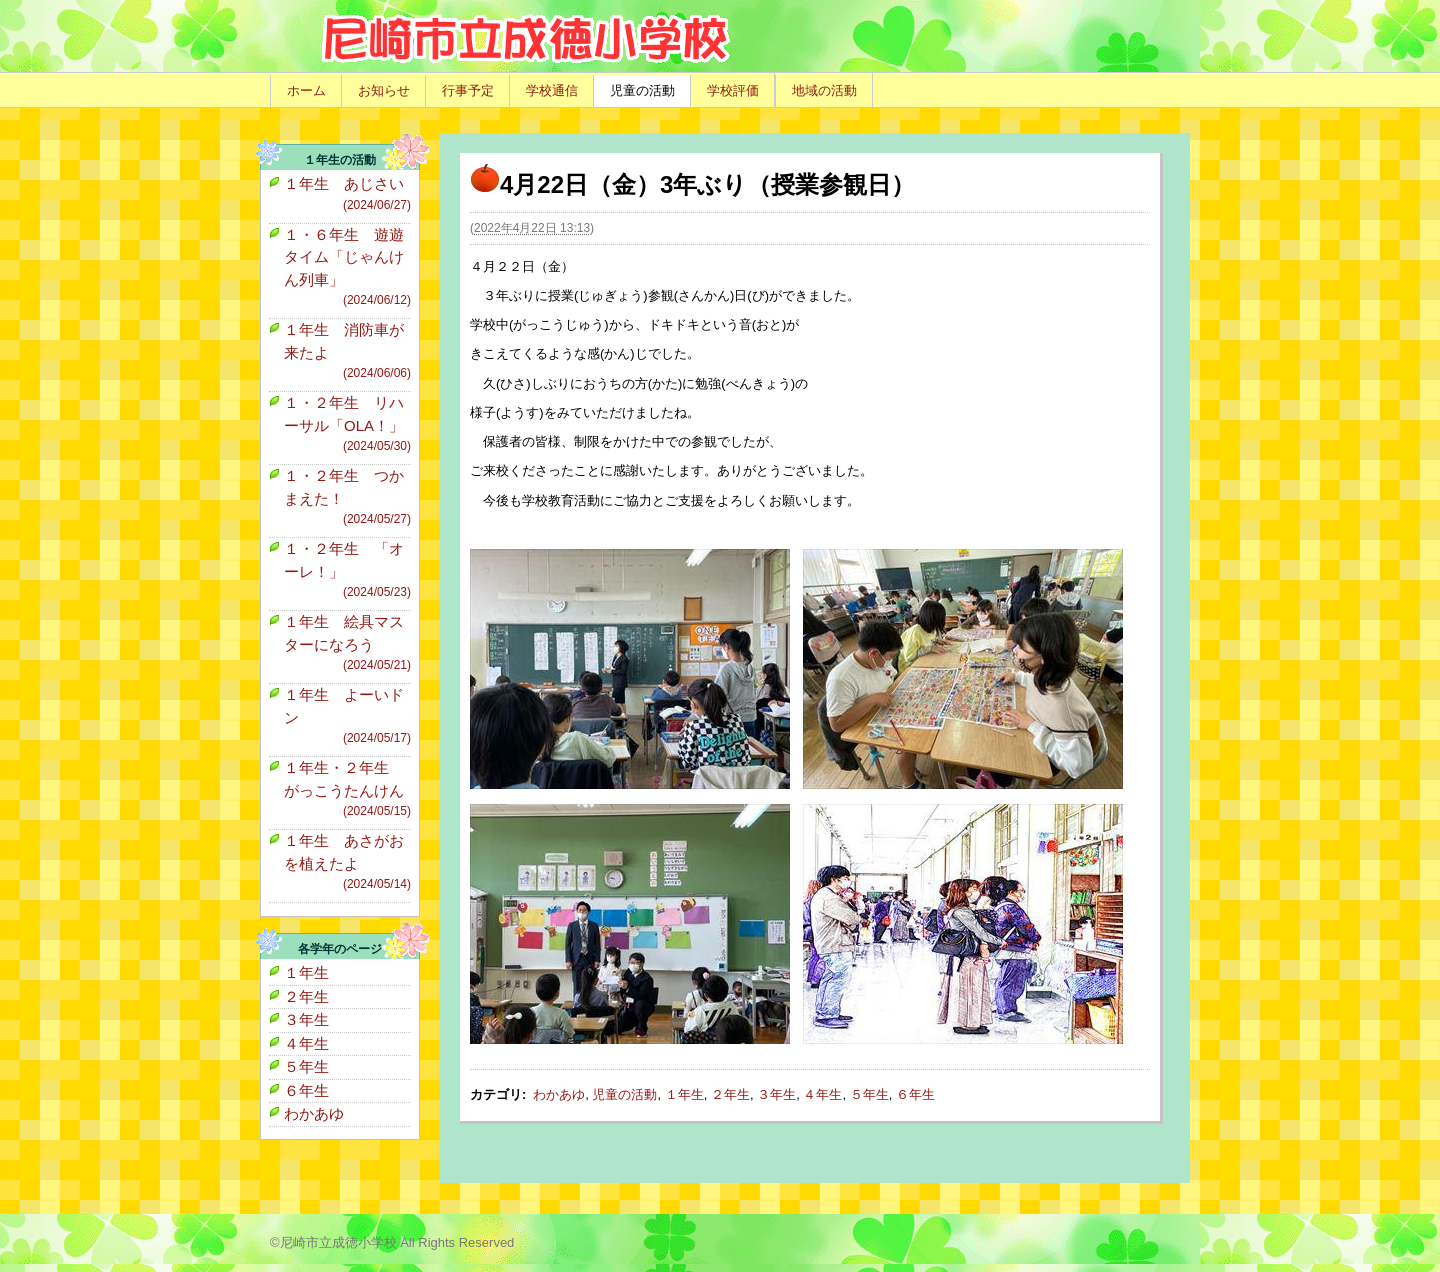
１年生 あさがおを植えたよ (347, 862)
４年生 (822, 1094)
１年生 (684, 1094)
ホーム (306, 90)
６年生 (915, 1094)
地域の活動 (824, 90)
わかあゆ (559, 1094)
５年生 (869, 1094)
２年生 (730, 1094)
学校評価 (733, 90)
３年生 (776, 1094)
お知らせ (384, 90)
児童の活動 (642, 90)
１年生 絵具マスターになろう (347, 643)
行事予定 (468, 90)
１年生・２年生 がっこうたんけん (347, 789)
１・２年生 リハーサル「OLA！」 (347, 424)
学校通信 (552, 90)
